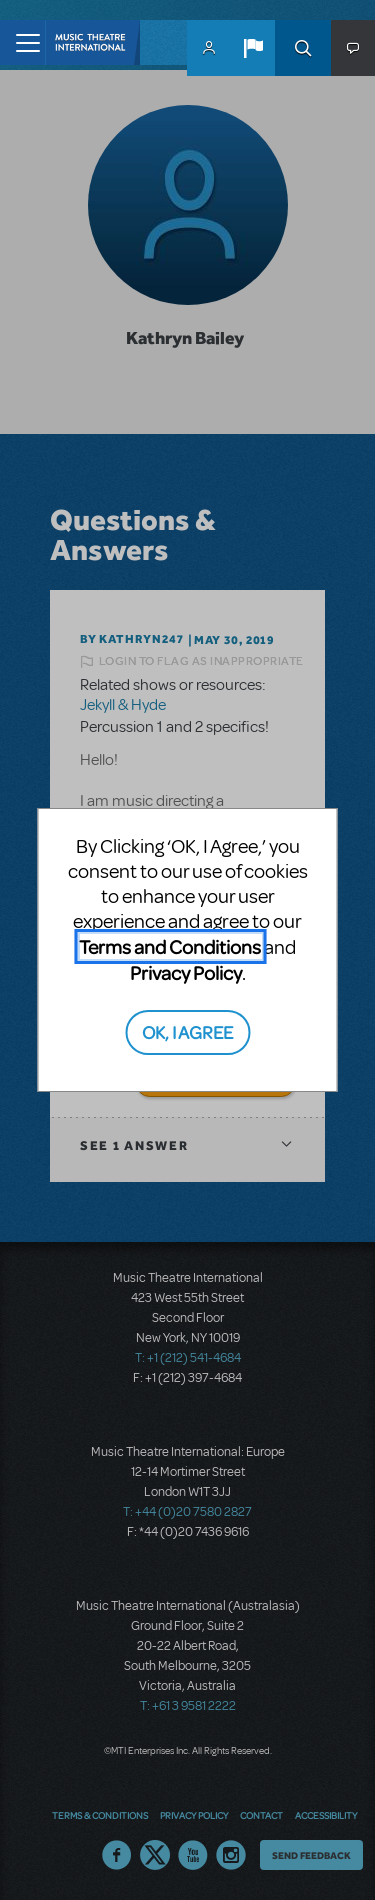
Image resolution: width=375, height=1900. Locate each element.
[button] (253, 48)
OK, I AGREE (187, 1031)
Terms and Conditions (170, 946)
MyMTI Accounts (209, 48)
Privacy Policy (186, 972)
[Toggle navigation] (22, 42)
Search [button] (303, 48)
